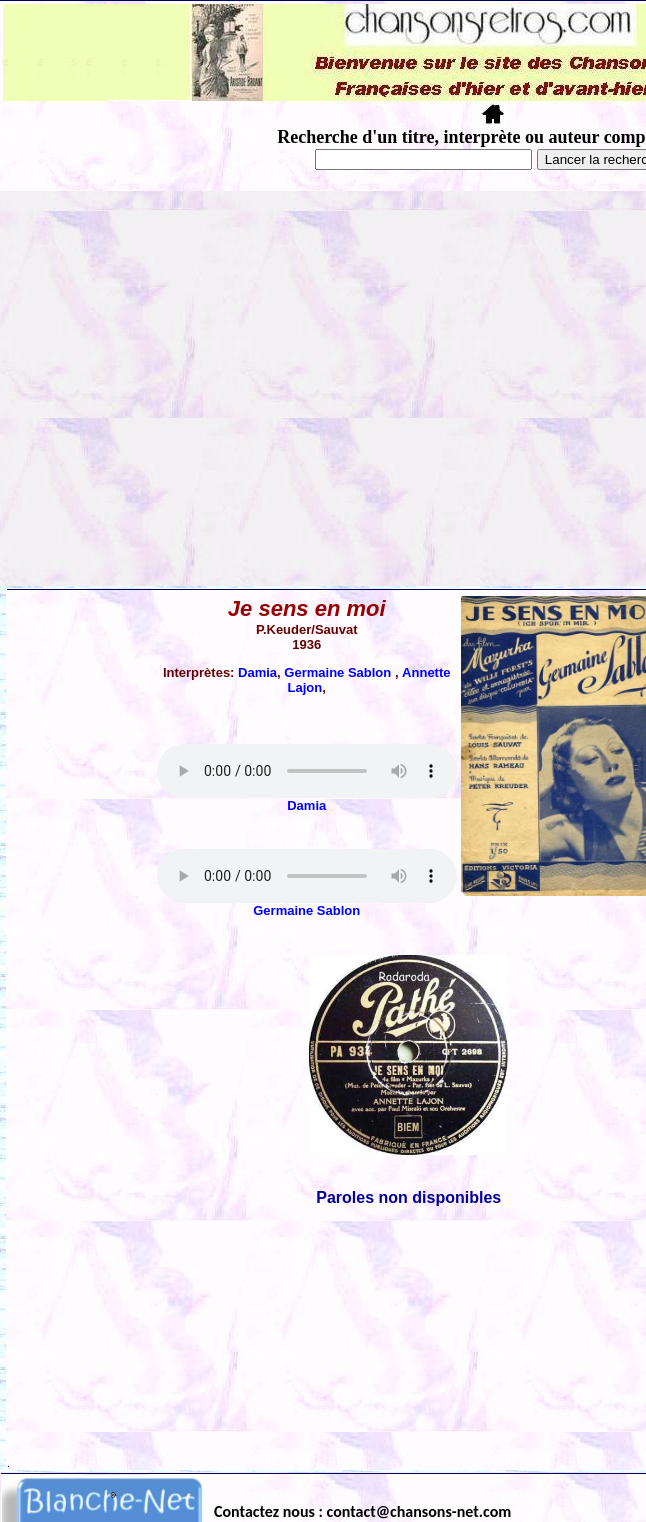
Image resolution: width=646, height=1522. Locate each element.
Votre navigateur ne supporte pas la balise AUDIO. (307, 771)
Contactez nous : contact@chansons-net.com (362, 1511)
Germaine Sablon (339, 672)
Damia (257, 672)
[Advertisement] (187, 388)
